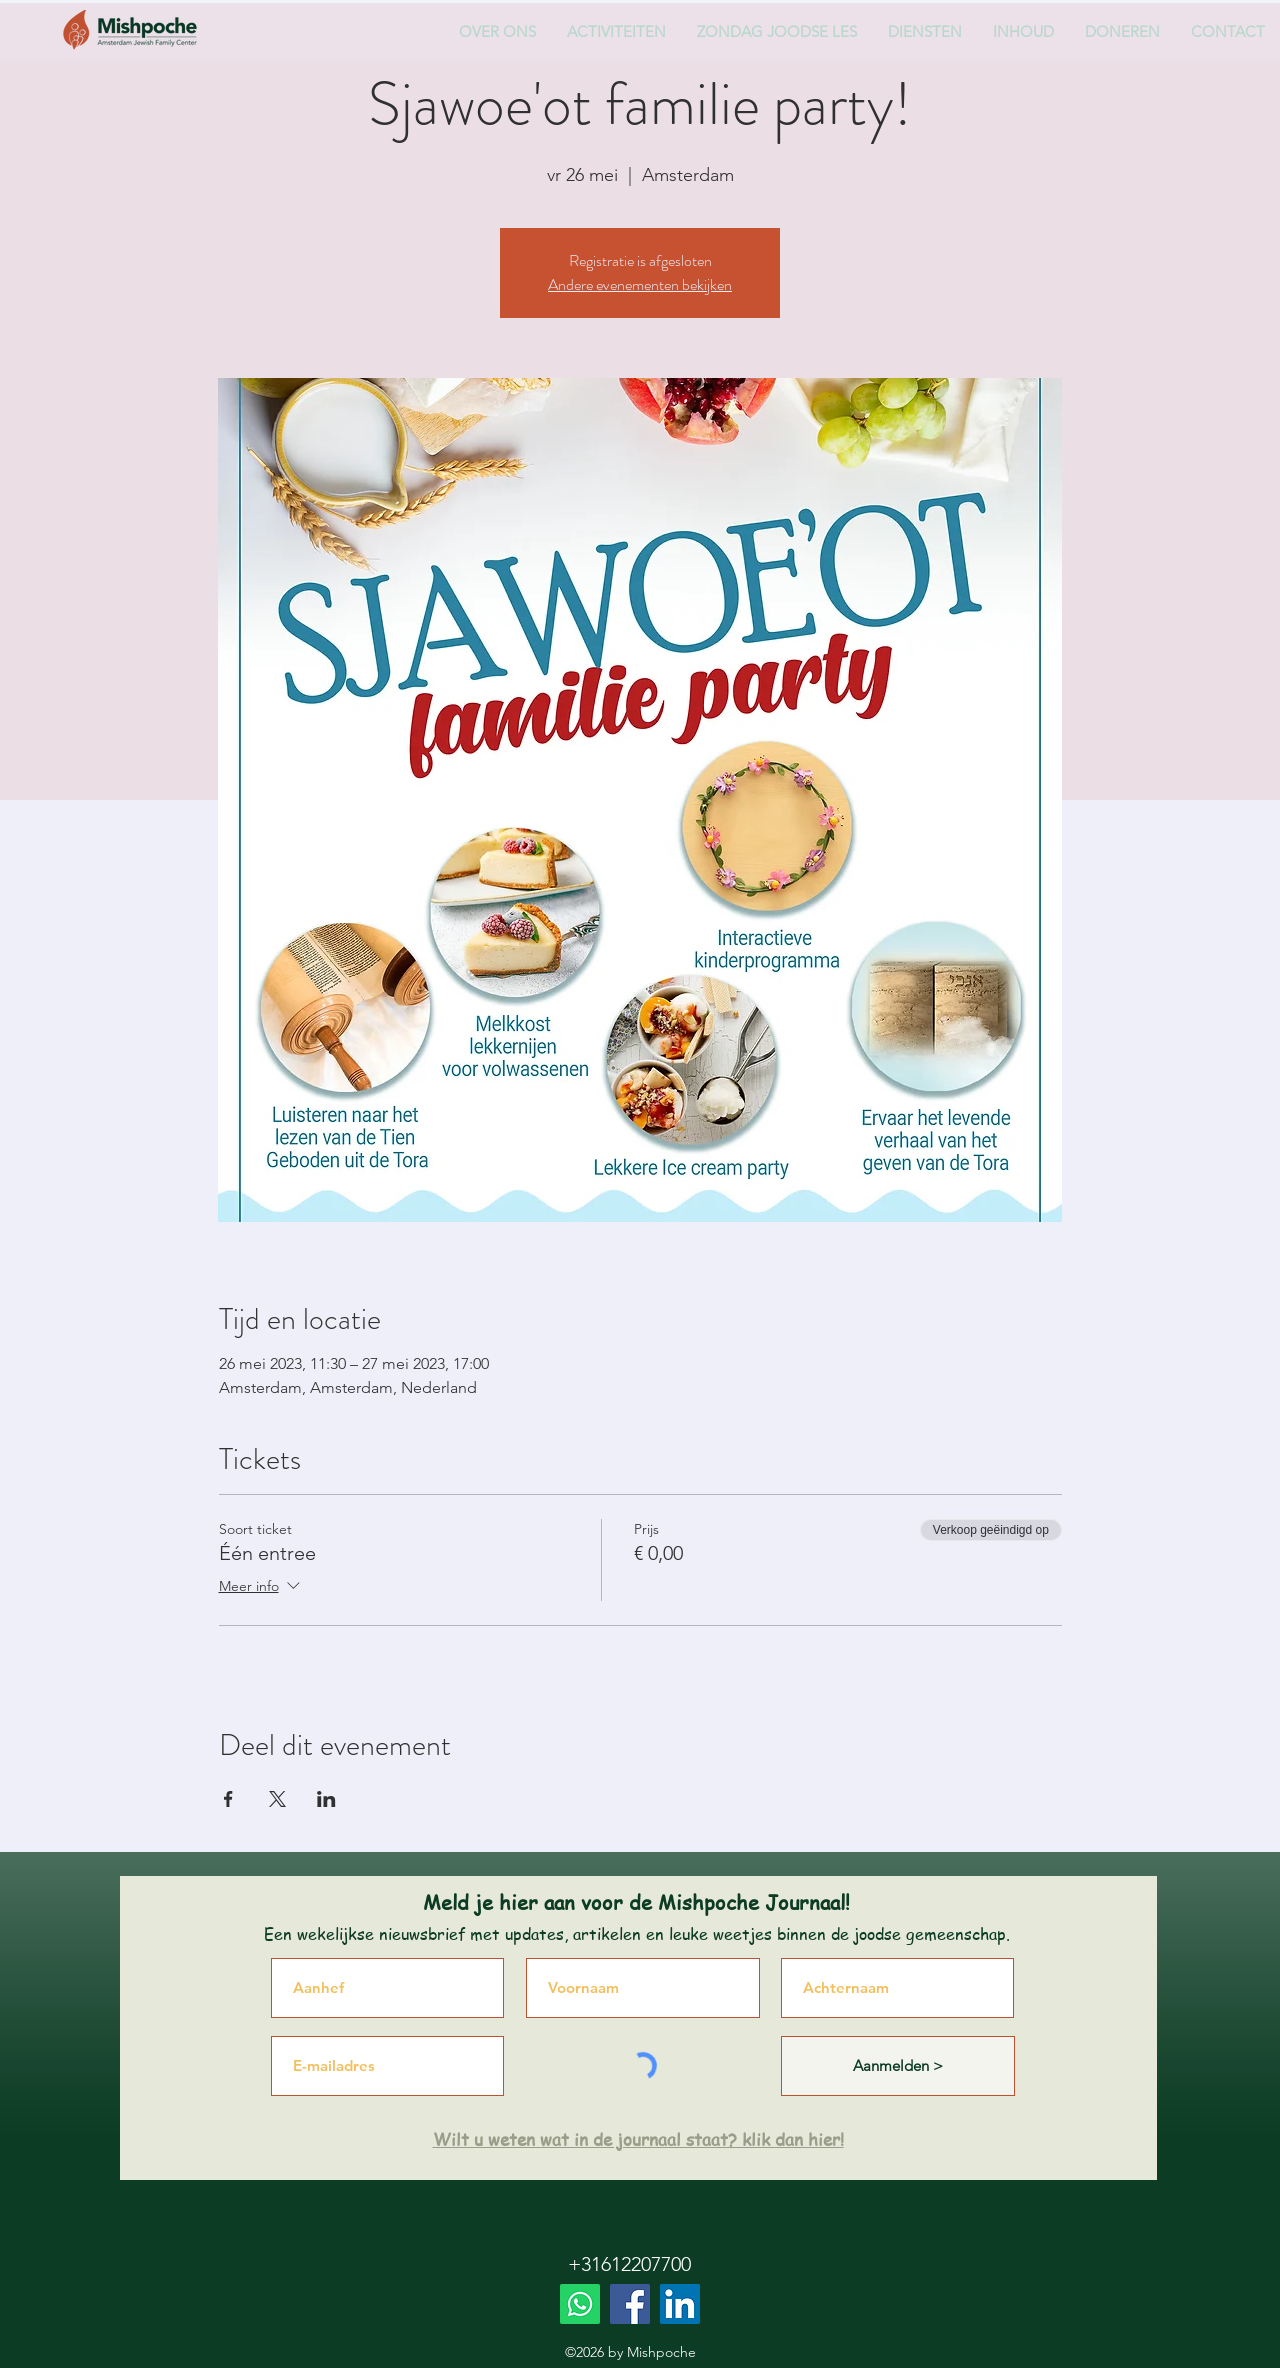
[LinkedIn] (680, 2304)
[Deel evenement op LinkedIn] (326, 1799)
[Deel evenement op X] (277, 1799)
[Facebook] (630, 2304)
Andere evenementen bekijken (640, 284)
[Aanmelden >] (898, 2066)
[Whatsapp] (580, 2304)
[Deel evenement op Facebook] (228, 1799)
